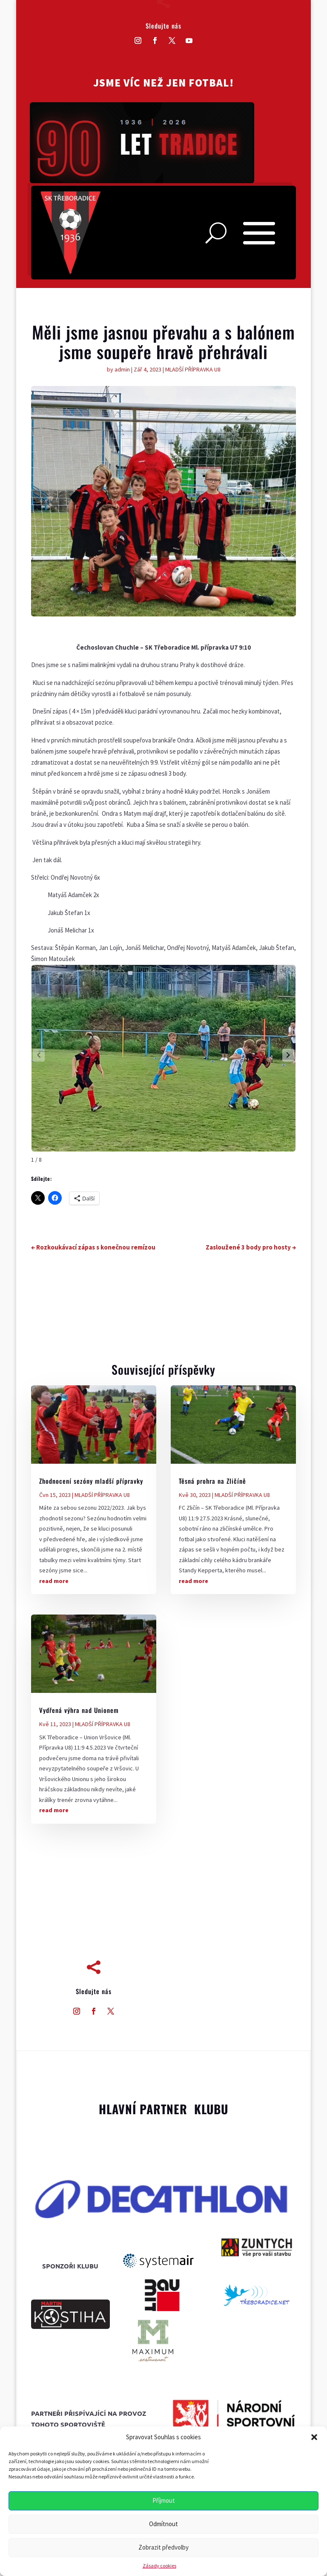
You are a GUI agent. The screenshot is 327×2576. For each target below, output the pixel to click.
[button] (314, 2437)
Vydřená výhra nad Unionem (79, 1710)
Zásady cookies (159, 2565)
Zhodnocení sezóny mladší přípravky (91, 1480)
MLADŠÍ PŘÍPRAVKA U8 (193, 369)
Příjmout (163, 2500)
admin (122, 369)
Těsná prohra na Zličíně (212, 1480)
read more (54, 1581)
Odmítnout (163, 2524)
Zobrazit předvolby (163, 2547)
